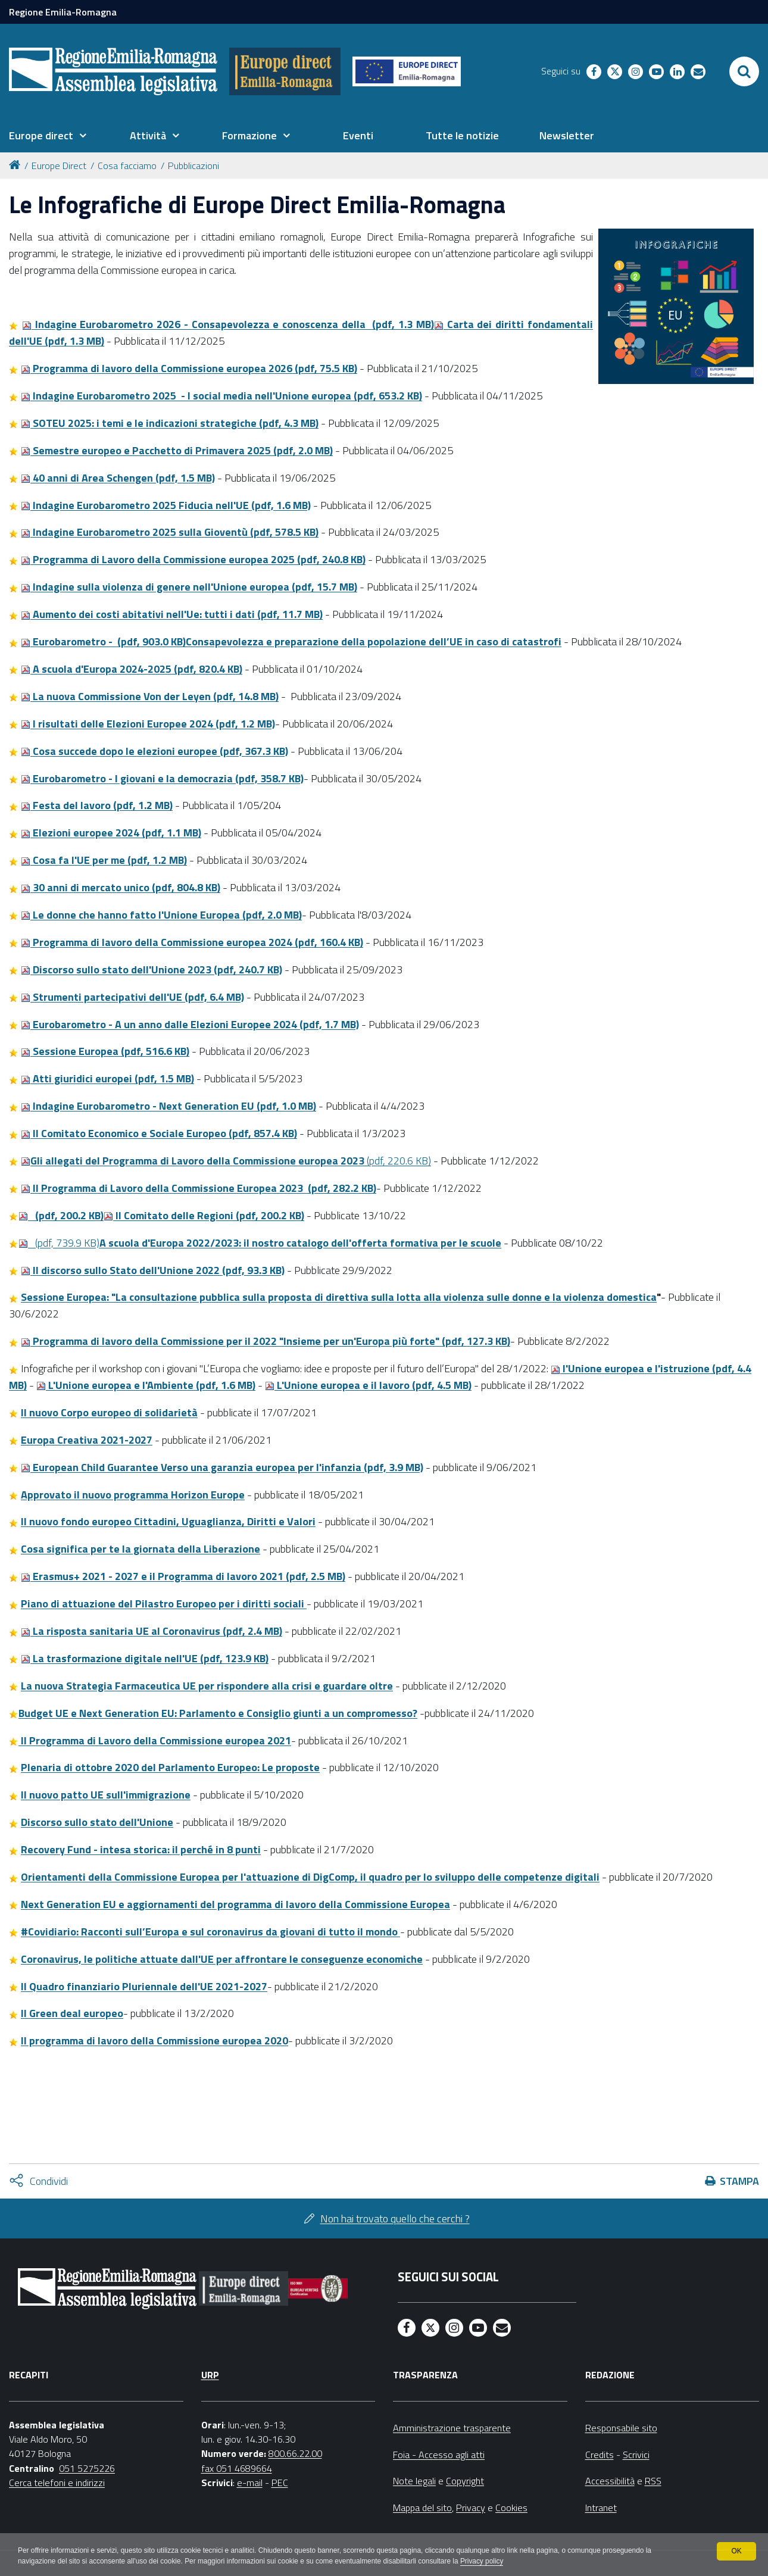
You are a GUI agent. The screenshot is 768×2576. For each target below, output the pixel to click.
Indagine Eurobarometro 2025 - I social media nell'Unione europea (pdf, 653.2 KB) (221, 396)
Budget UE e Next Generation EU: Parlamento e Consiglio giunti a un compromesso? (217, 1713)
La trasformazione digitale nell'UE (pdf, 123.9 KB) (145, 1658)
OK (736, 2551)
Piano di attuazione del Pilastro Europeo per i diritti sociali (164, 1603)
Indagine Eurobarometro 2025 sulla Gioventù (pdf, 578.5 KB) (170, 532)
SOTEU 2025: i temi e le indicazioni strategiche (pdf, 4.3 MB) (170, 423)
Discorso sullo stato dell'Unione (97, 1822)
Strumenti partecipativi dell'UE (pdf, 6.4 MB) (132, 997)
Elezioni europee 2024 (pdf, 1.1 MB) (111, 833)
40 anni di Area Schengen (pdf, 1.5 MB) (118, 478)
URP (210, 2375)
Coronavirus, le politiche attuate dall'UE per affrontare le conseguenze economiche (222, 1959)
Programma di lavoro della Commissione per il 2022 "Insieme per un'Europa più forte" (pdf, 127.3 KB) (265, 1341)
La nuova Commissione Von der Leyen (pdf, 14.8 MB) (150, 696)
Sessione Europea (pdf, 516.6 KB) (105, 1051)
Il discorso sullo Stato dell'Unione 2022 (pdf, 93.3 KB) (153, 1270)
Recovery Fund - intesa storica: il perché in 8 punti (141, 1849)
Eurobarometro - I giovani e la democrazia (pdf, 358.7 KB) (162, 778)
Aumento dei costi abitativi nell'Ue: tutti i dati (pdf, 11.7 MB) (172, 614)
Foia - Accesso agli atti (439, 2454)
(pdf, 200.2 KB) (61, 1215)
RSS (653, 2481)
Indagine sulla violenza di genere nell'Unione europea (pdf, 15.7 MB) (189, 587)
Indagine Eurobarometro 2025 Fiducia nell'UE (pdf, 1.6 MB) (166, 505)
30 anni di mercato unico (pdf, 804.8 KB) (120, 887)
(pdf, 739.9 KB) (259, 1243)
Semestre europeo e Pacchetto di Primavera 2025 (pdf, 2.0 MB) (177, 450)
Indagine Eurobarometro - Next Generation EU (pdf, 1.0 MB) (168, 1106)
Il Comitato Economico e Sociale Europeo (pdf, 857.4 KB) (159, 1133)
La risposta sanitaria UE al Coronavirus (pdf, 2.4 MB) (151, 1631)
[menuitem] (47, 135)
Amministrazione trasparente (452, 2428)
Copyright (465, 2481)
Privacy (470, 2507)
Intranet (601, 2507)
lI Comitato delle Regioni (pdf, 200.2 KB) (204, 1215)
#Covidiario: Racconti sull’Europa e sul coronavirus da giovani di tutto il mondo (209, 1932)
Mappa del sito (422, 2507)
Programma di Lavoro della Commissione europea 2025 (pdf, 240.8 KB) (193, 559)
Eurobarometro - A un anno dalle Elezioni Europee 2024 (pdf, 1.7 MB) (190, 1024)
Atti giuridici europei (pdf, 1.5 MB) (107, 1078)
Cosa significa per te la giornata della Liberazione (140, 1549)
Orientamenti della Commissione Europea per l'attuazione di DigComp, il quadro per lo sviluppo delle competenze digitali (310, 1877)
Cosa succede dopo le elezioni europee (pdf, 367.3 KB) (154, 751)
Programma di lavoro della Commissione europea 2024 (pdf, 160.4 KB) (192, 942)
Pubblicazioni (193, 165)
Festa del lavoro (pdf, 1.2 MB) (97, 805)
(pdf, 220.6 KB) (226, 1161)
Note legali (414, 2481)
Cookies (511, 2507)
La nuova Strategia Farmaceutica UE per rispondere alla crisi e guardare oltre (207, 1686)
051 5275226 (87, 2468)
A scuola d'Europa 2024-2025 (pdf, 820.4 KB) (131, 669)
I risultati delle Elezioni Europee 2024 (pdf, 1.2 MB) (148, 724)
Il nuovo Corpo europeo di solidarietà (109, 1412)
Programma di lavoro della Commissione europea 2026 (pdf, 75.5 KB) (189, 368)
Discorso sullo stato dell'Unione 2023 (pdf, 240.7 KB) (151, 969)
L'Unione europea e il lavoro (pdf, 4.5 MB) (368, 1385)
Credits (599, 2454)
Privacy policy (486, 2562)
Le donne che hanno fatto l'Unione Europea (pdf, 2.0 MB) (161, 915)
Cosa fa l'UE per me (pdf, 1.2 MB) (104, 860)
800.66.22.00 (295, 2453)
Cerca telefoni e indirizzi (57, 2482)
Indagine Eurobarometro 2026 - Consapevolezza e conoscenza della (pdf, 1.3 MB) (228, 324)
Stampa (739, 2181)
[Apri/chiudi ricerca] (744, 71)
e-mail (250, 2482)
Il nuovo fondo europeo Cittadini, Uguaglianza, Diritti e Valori (168, 1521)
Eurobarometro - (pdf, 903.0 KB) (291, 641)
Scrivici (636, 2454)
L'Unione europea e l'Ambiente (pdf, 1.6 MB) (145, 1385)
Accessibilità (610, 2481)
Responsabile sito (621, 2428)
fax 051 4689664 (236, 2468)
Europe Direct (59, 165)
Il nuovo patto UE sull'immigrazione (106, 1795)
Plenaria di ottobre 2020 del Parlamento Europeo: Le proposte (170, 1767)
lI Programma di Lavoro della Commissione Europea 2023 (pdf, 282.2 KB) (198, 1188)
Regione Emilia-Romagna (63, 12)
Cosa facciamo (127, 165)
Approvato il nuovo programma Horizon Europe (133, 1495)
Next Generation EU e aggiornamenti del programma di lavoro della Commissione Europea (235, 1904)
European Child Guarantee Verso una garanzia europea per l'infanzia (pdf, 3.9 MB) (222, 1467)
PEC (279, 2482)
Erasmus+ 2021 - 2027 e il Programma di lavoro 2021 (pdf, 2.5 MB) (183, 1576)
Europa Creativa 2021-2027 (86, 1440)
